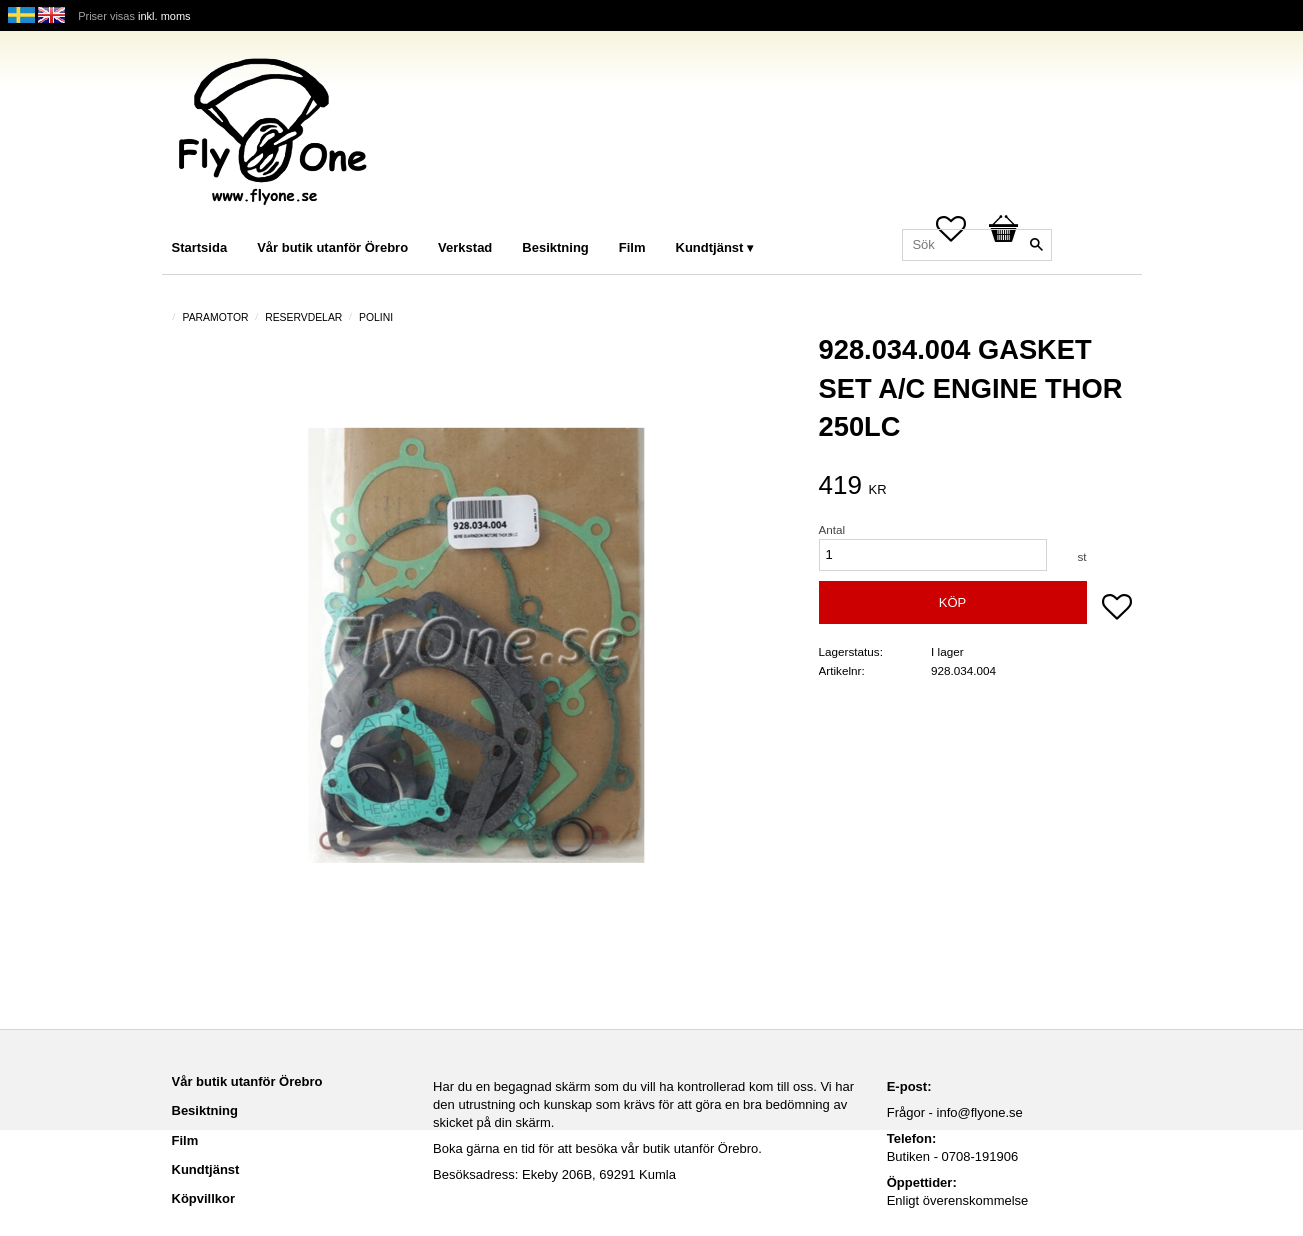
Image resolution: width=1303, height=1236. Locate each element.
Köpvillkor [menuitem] (204, 1198)
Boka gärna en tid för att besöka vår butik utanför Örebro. (597, 1148)
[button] (1117, 609)
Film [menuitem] (632, 247)
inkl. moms (164, 16)
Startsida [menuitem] (200, 247)
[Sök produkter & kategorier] (977, 245)
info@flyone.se (980, 1112)
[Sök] (1037, 245)
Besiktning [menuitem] (555, 247)
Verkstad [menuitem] (465, 247)
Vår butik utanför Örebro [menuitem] (332, 247)
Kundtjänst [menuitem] (710, 247)
